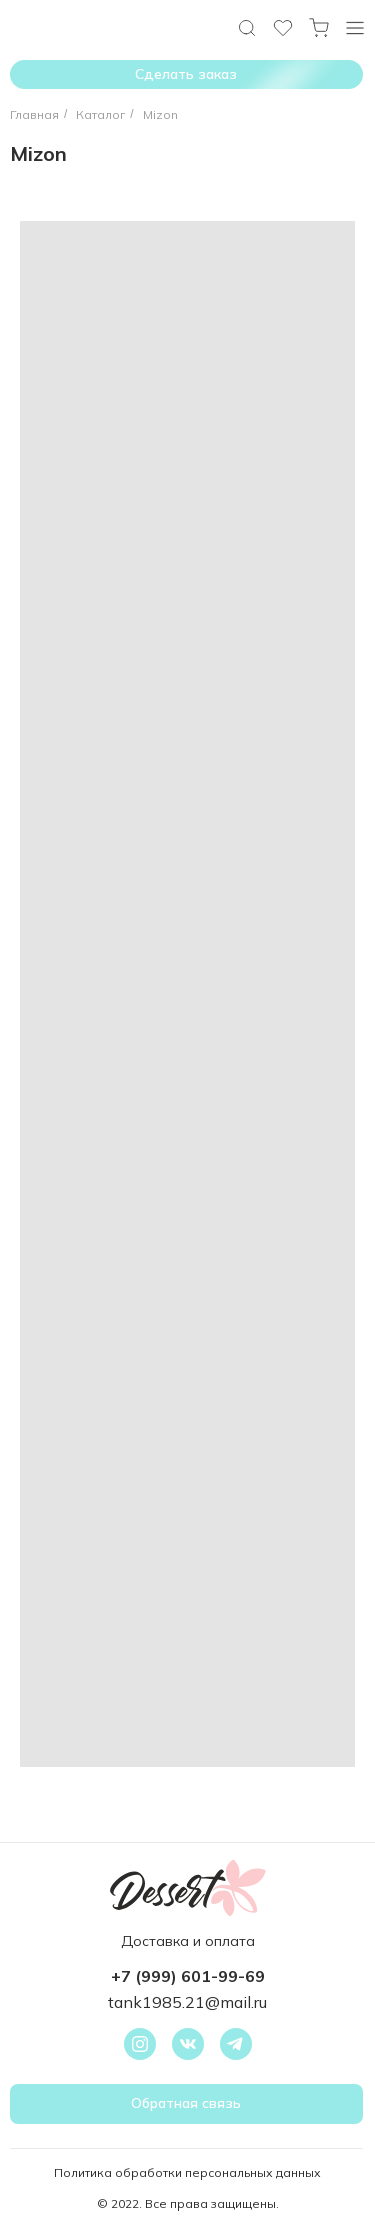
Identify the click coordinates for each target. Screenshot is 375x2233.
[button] (186, 2104)
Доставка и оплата (188, 1941)
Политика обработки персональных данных (187, 2172)
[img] (355, 28)
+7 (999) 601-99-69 (188, 1976)
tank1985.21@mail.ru (187, 2002)
